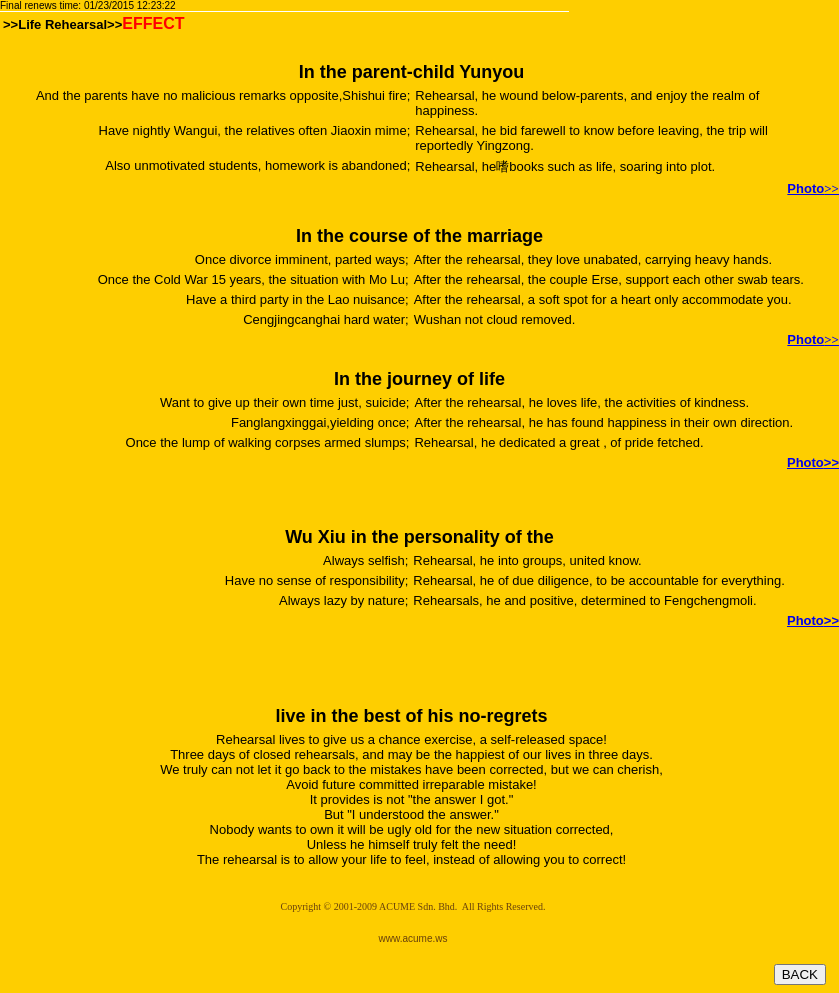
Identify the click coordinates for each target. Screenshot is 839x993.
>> (813, 620)
